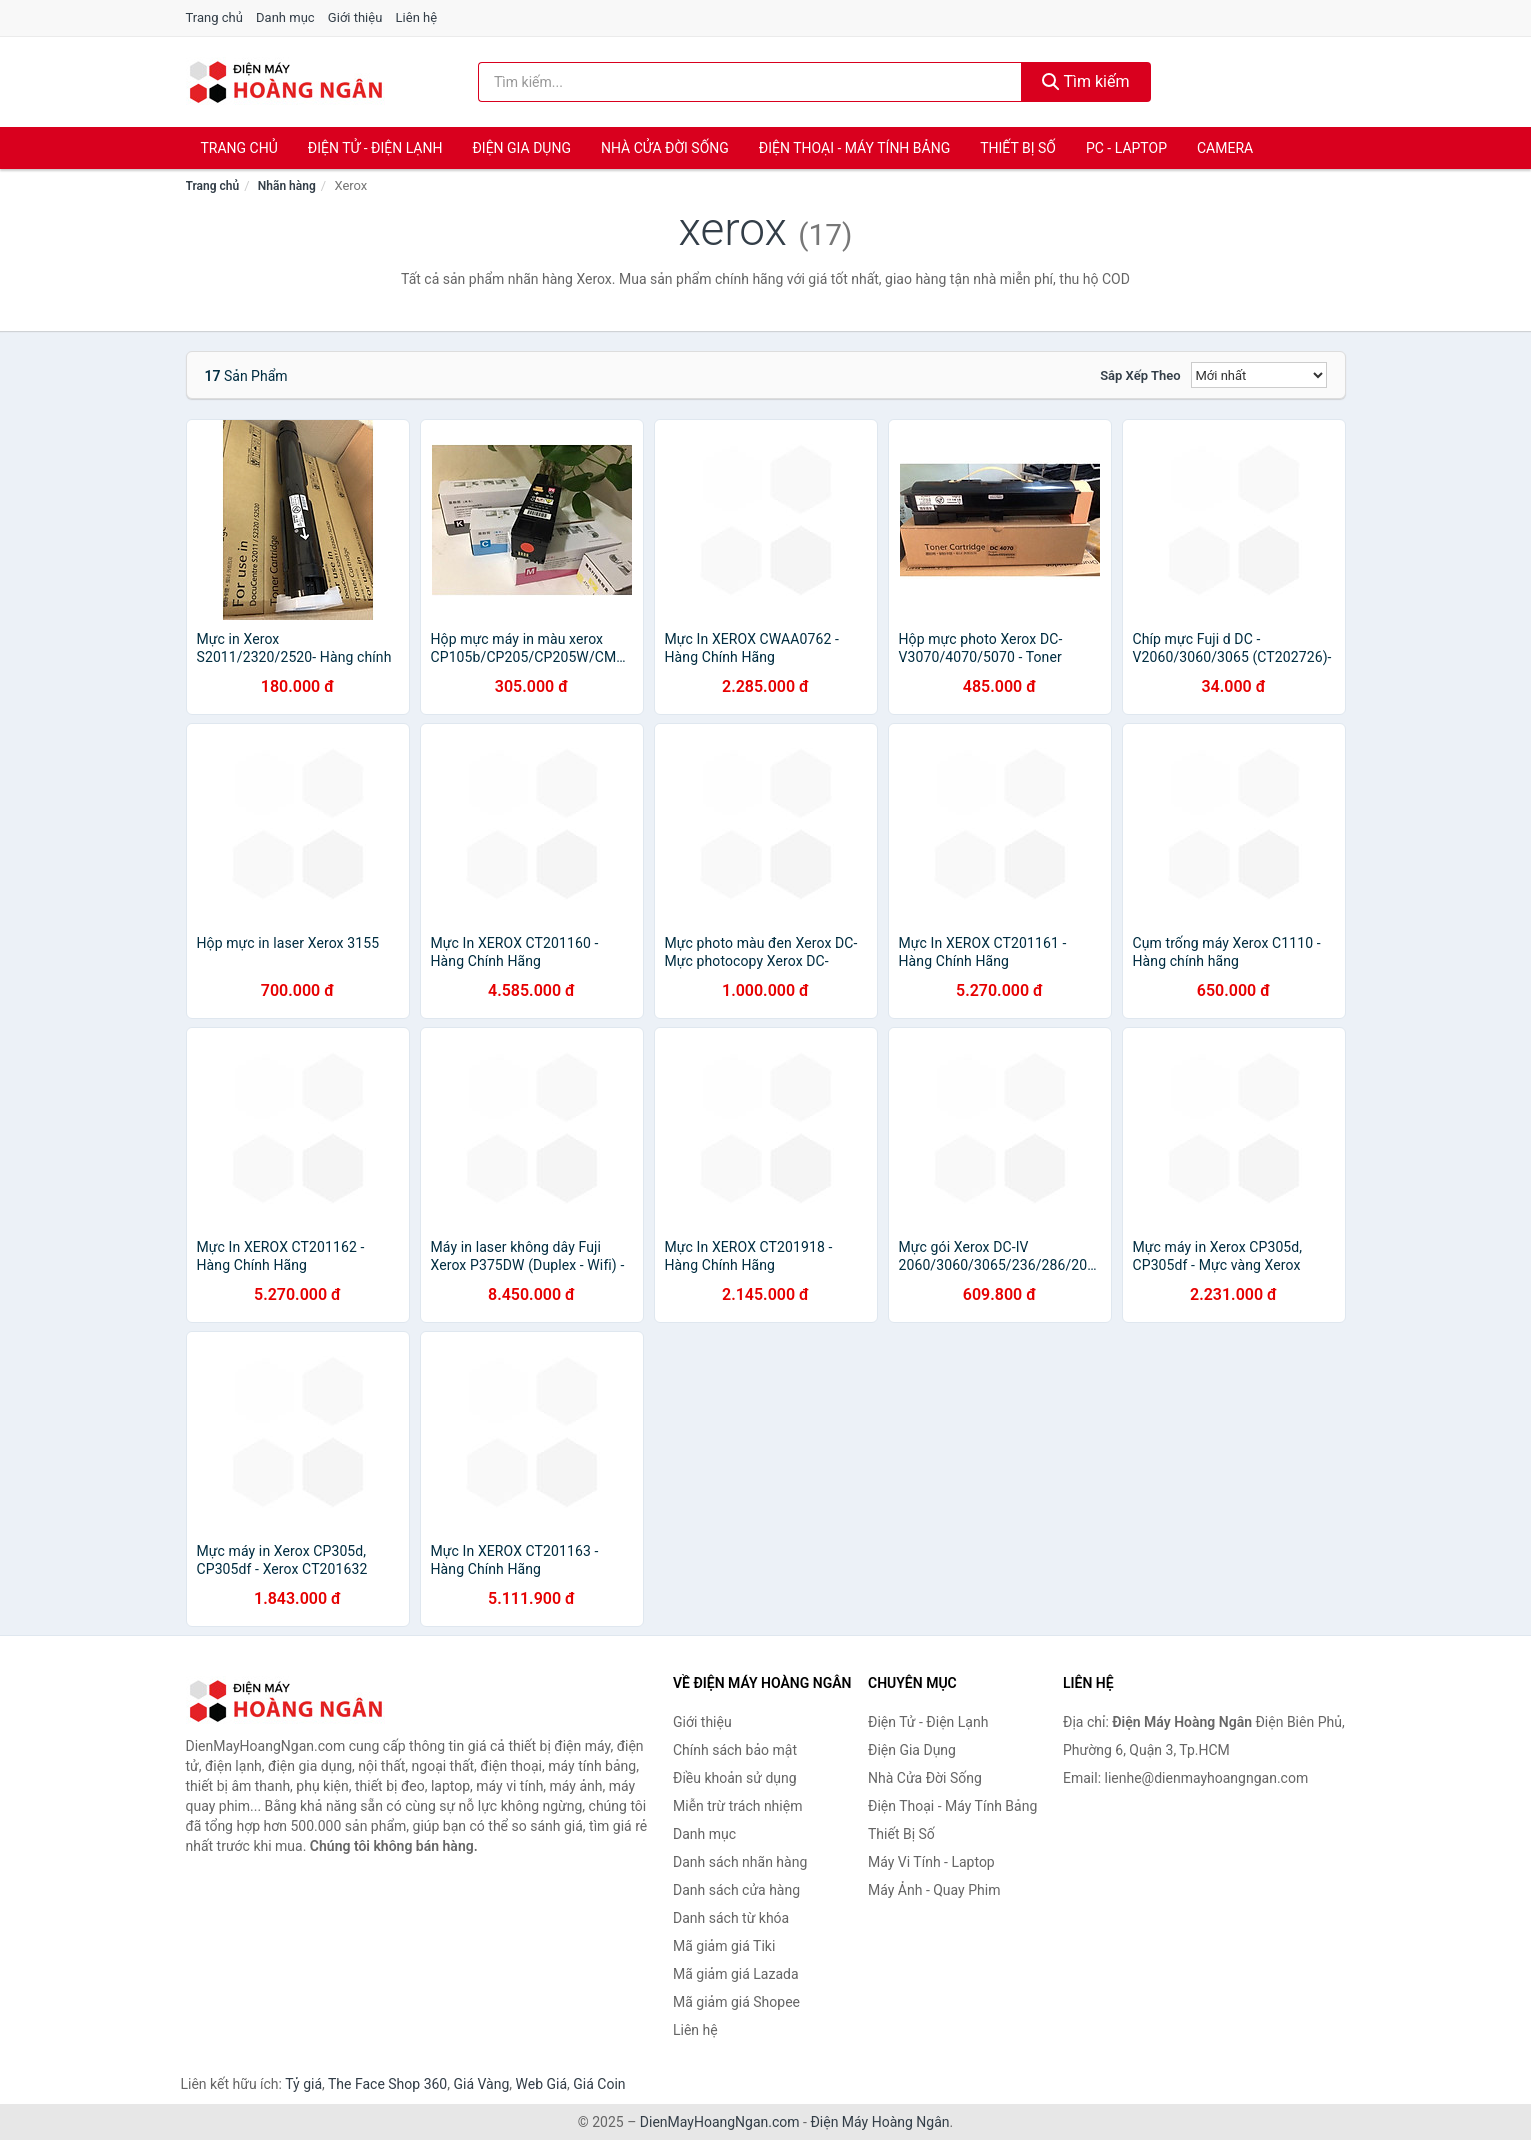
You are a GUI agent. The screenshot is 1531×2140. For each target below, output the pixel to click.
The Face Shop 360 (387, 2084)
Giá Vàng (481, 2084)
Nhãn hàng (287, 186)
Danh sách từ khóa (731, 1918)
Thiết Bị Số (1018, 148)
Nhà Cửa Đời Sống (665, 148)
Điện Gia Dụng (521, 148)
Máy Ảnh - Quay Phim (934, 1890)
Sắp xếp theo (1140, 375)
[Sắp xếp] (1259, 375)
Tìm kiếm (1086, 81)
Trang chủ (214, 17)
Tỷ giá (303, 2084)
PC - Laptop (1126, 148)
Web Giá (542, 2084)
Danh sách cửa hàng (736, 1890)
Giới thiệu (355, 17)
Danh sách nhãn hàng (740, 1862)
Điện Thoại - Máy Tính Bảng (854, 148)
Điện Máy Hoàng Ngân (879, 2122)
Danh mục (285, 17)
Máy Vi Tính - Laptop (931, 1862)
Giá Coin (599, 2084)
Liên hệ (417, 17)
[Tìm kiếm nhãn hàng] (750, 82)
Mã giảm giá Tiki (724, 1946)
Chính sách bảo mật (735, 1750)
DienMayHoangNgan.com (720, 2122)
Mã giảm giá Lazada (736, 1974)
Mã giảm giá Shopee (736, 2002)
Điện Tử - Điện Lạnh (375, 148)
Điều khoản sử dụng (735, 1778)
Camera (1225, 148)
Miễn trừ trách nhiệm (737, 1806)
